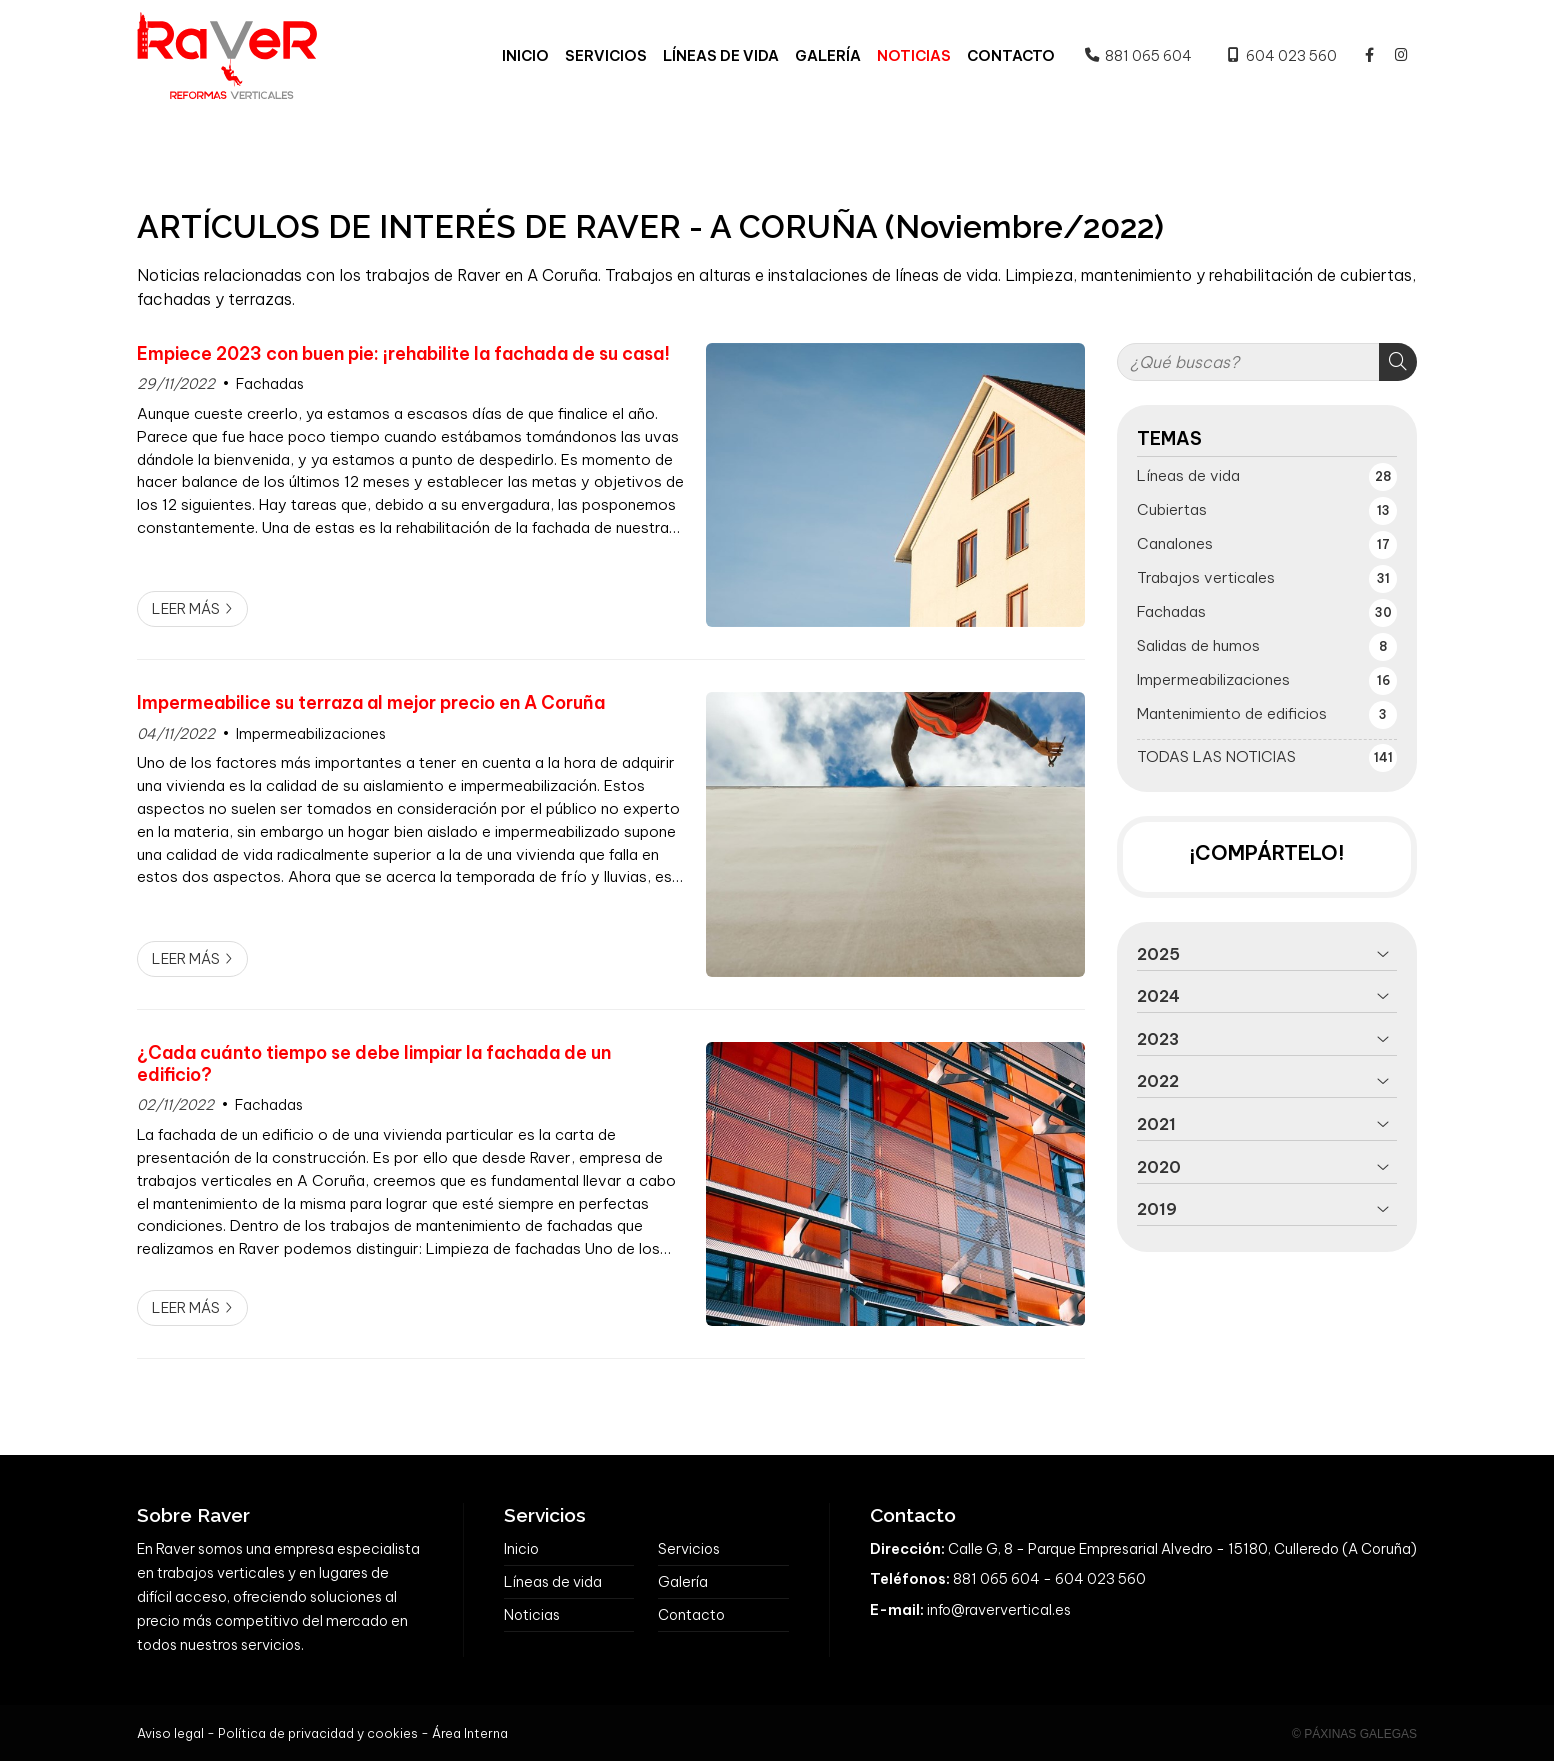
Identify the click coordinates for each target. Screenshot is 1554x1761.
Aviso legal (170, 1733)
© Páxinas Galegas (1354, 1734)
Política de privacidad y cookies (318, 1733)
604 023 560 (1100, 1579)
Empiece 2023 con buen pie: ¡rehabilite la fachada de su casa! (403, 354)
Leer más (186, 609)
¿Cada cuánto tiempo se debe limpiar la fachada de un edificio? (374, 1064)
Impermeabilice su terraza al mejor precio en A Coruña (371, 703)
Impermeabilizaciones (311, 734)
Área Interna (470, 1733)
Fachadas (270, 384)
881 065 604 (996, 1579)
